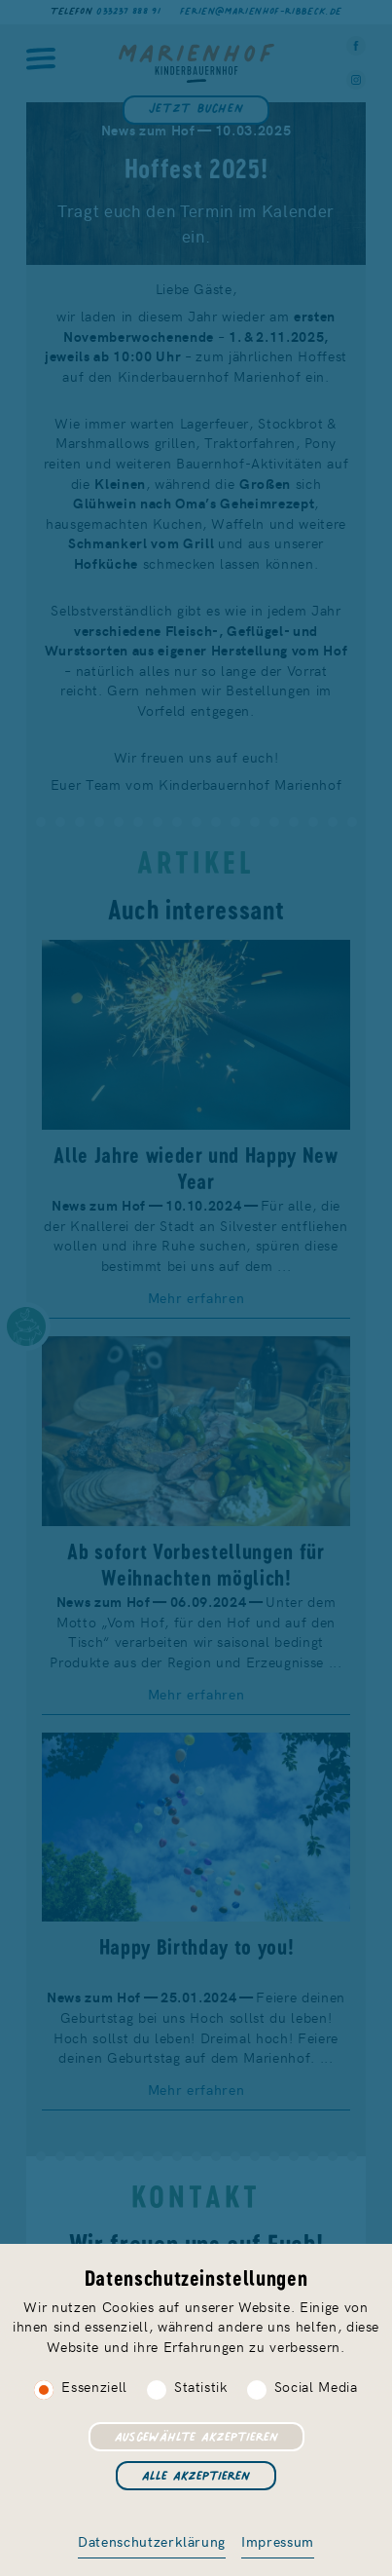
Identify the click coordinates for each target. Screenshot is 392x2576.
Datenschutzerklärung (152, 2541)
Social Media (316, 2386)
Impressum (277, 2541)
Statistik (201, 2386)
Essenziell (94, 2386)
